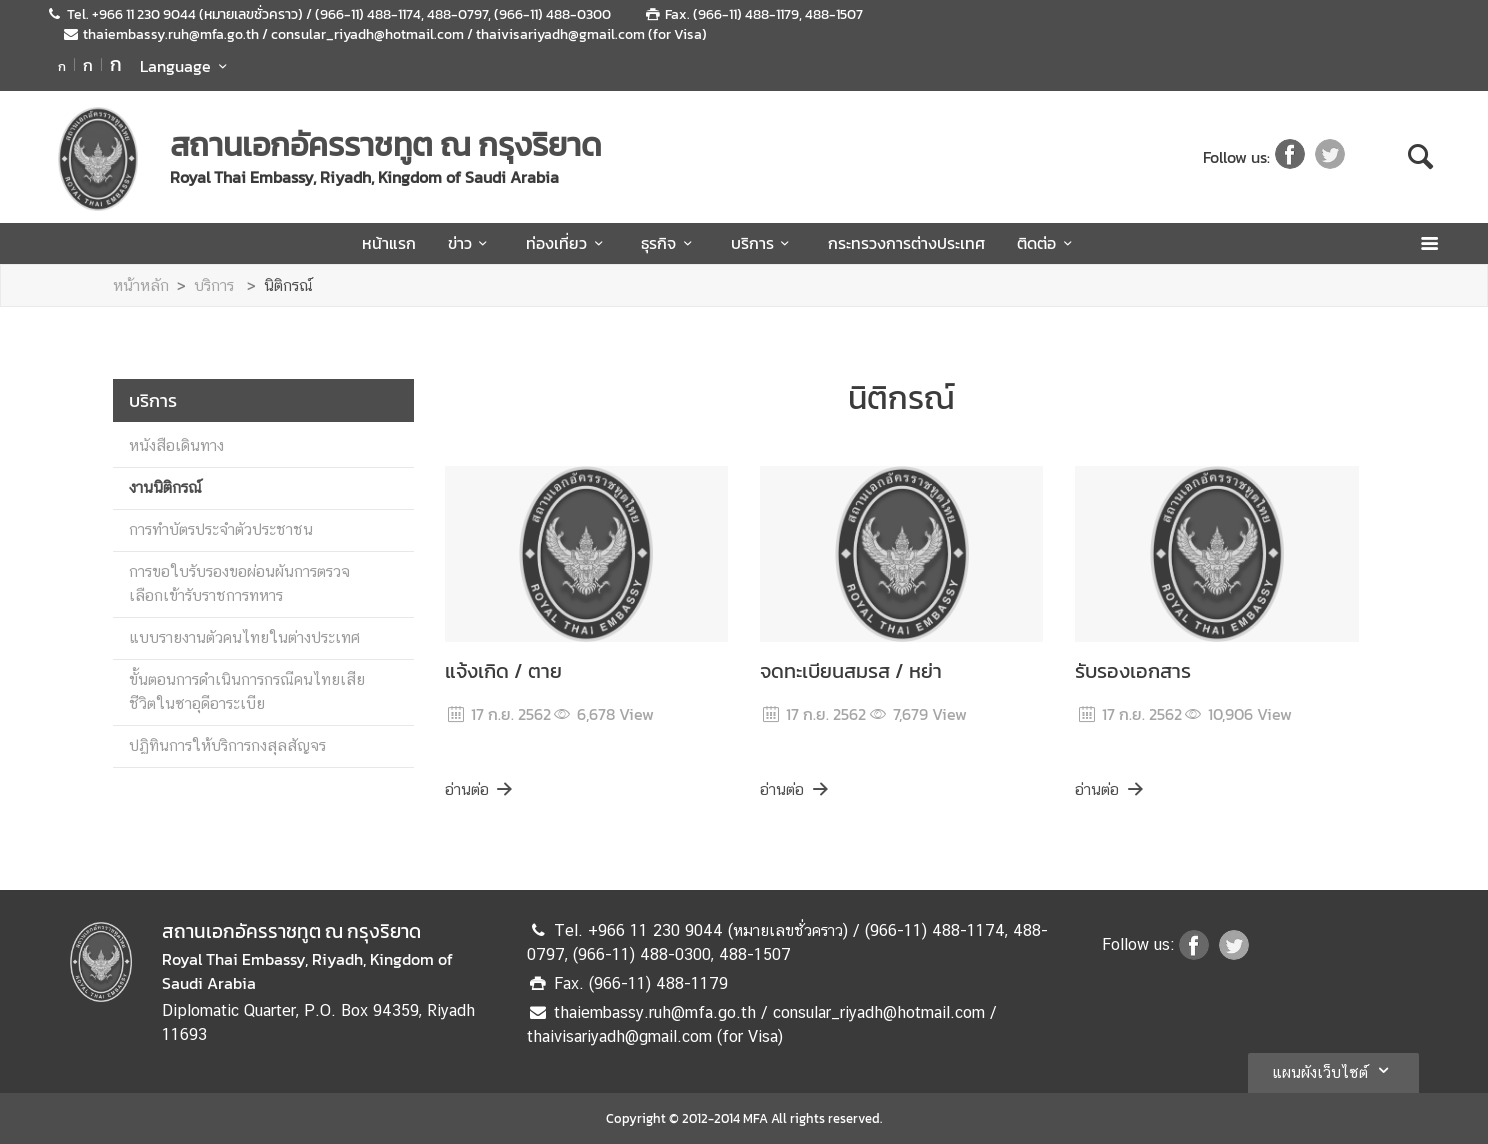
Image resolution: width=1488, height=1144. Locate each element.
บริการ (763, 243)
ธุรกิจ (669, 243)
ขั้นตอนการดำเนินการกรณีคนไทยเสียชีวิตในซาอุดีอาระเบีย (247, 691)
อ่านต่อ (480, 789)
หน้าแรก (389, 243)
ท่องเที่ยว (567, 243)
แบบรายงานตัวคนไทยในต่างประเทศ (244, 637)
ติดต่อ (1047, 243)
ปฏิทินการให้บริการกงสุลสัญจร (227, 745)
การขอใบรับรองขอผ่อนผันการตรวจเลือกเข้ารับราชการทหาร (239, 583)
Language (186, 66)
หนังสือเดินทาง (176, 445)
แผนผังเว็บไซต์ (1333, 1070)
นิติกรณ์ (288, 285)
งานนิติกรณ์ (165, 487)
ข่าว (471, 243)
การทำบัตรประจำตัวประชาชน (221, 529)
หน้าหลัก (141, 285)
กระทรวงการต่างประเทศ (906, 243)
